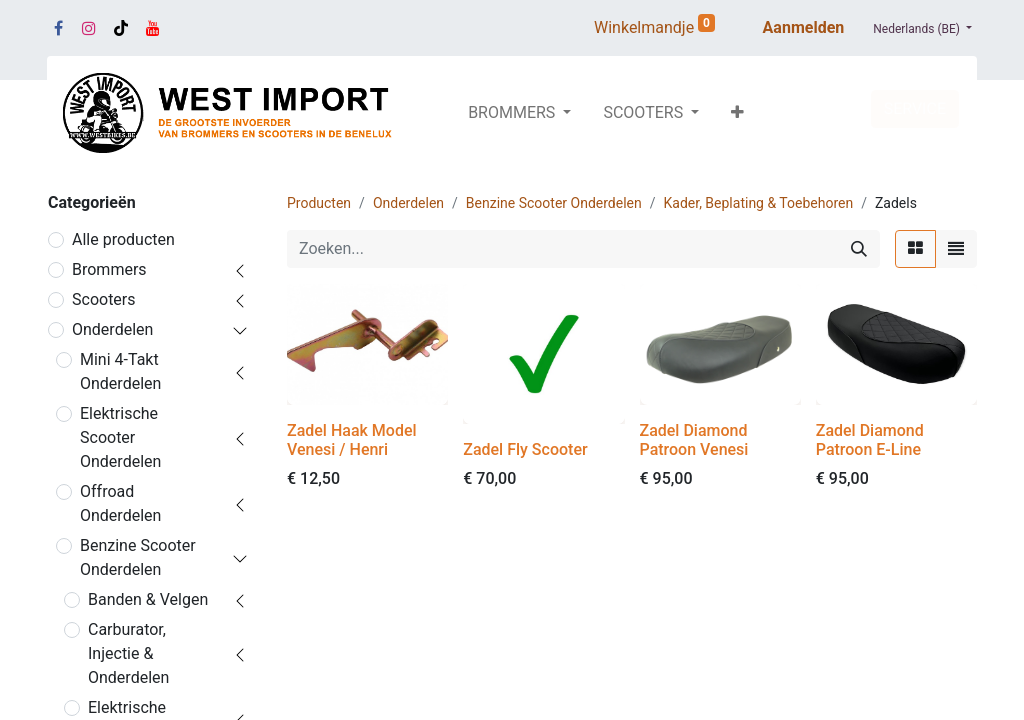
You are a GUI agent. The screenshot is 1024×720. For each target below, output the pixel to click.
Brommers (109, 269)
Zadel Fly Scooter (525, 449)
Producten (319, 203)
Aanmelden (804, 27)
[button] (737, 113)
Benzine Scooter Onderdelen (138, 557)
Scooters (104, 299)
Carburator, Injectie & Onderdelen (128, 653)
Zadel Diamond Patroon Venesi (694, 440)
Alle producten (123, 239)
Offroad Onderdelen (120, 503)
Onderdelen (112, 329)
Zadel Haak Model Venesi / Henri (352, 440)
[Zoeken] (859, 249)
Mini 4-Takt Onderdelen (120, 371)
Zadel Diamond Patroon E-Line (870, 440)
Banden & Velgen (148, 599)
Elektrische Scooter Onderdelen (120, 437)
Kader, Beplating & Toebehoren (759, 203)
